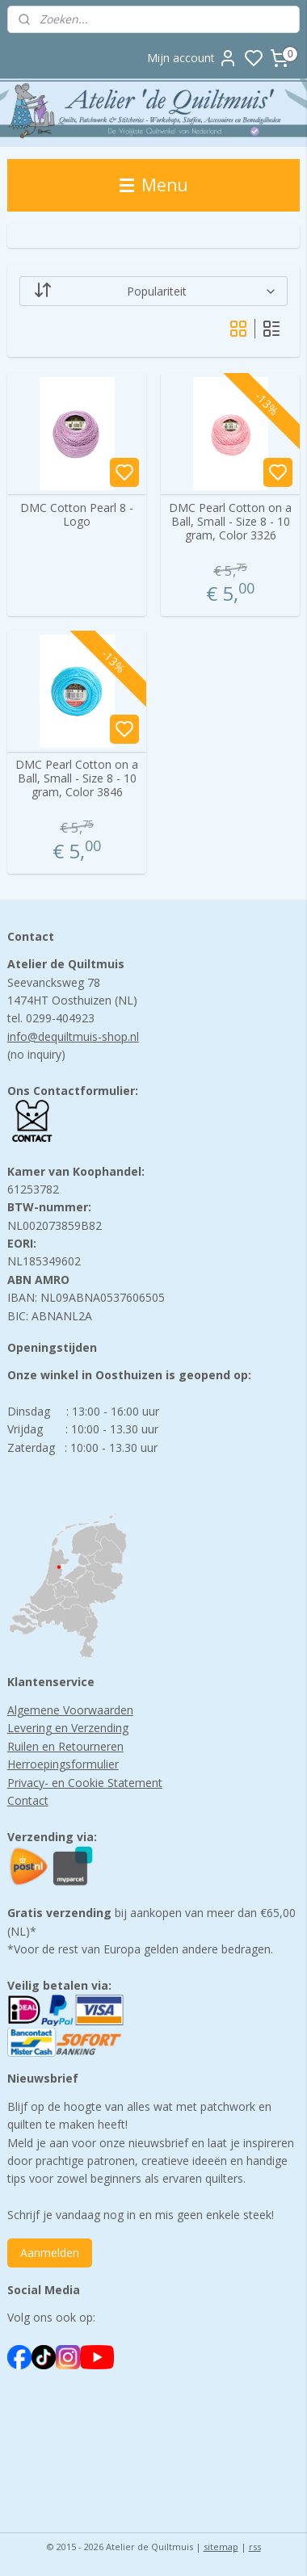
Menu (154, 185)
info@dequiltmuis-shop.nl (73, 1036)
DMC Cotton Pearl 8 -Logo (76, 515)
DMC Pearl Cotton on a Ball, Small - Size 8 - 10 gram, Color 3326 (230, 521)
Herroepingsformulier (63, 1764)
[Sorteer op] (154, 291)
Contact (27, 1800)
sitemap (221, 2546)
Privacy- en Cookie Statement (84, 1782)
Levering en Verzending (67, 1727)
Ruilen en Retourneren (65, 1746)
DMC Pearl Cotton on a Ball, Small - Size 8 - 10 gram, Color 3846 (76, 779)
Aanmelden (49, 2252)
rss (255, 2546)
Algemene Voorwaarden (70, 1710)
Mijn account (192, 58)
